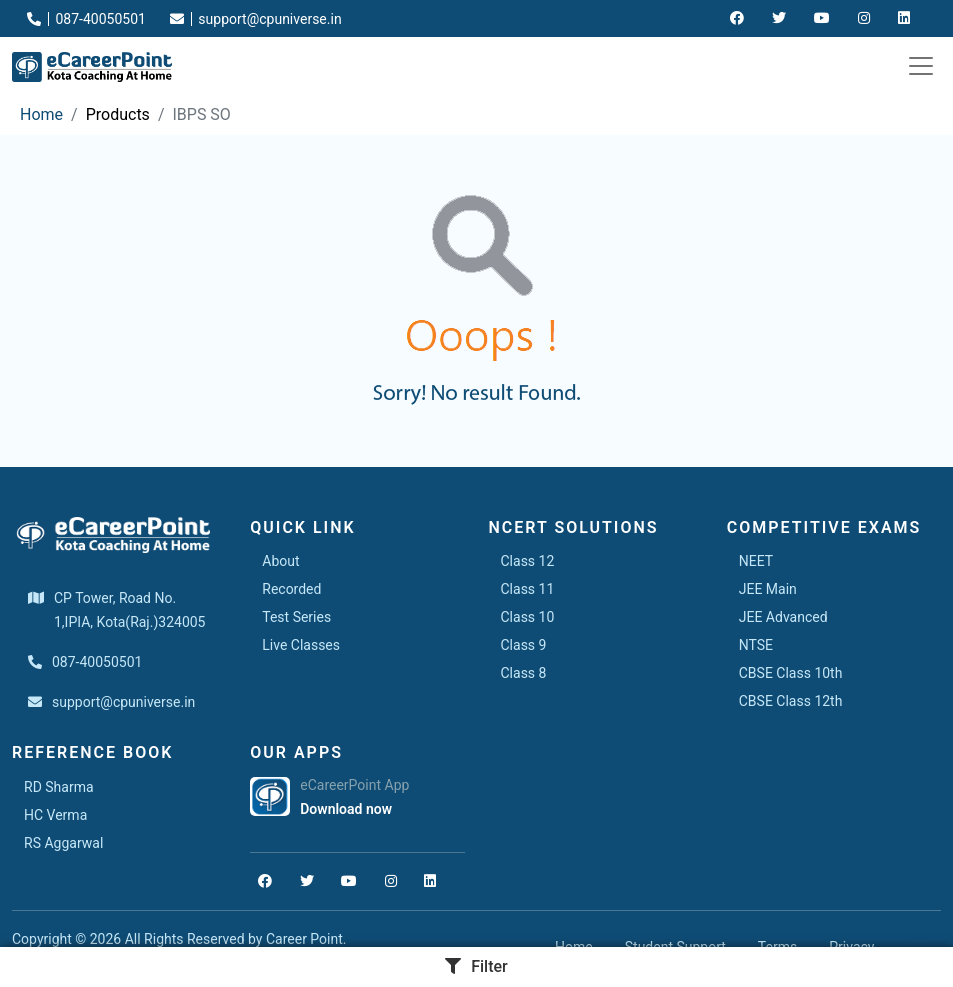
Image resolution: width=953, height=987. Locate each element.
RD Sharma (59, 787)
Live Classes (301, 645)
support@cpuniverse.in (256, 19)
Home (41, 114)
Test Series (296, 617)
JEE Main (768, 589)
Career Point (304, 939)
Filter (476, 966)
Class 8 (524, 673)
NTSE (756, 645)
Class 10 (528, 617)
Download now (346, 809)
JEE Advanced (783, 617)
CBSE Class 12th (791, 701)
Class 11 (528, 589)
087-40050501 (86, 19)
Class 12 (528, 561)
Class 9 (524, 645)
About (280, 561)
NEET (756, 561)
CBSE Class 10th (791, 673)
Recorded (291, 589)
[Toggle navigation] (921, 66)
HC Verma (55, 815)
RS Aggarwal (63, 843)
